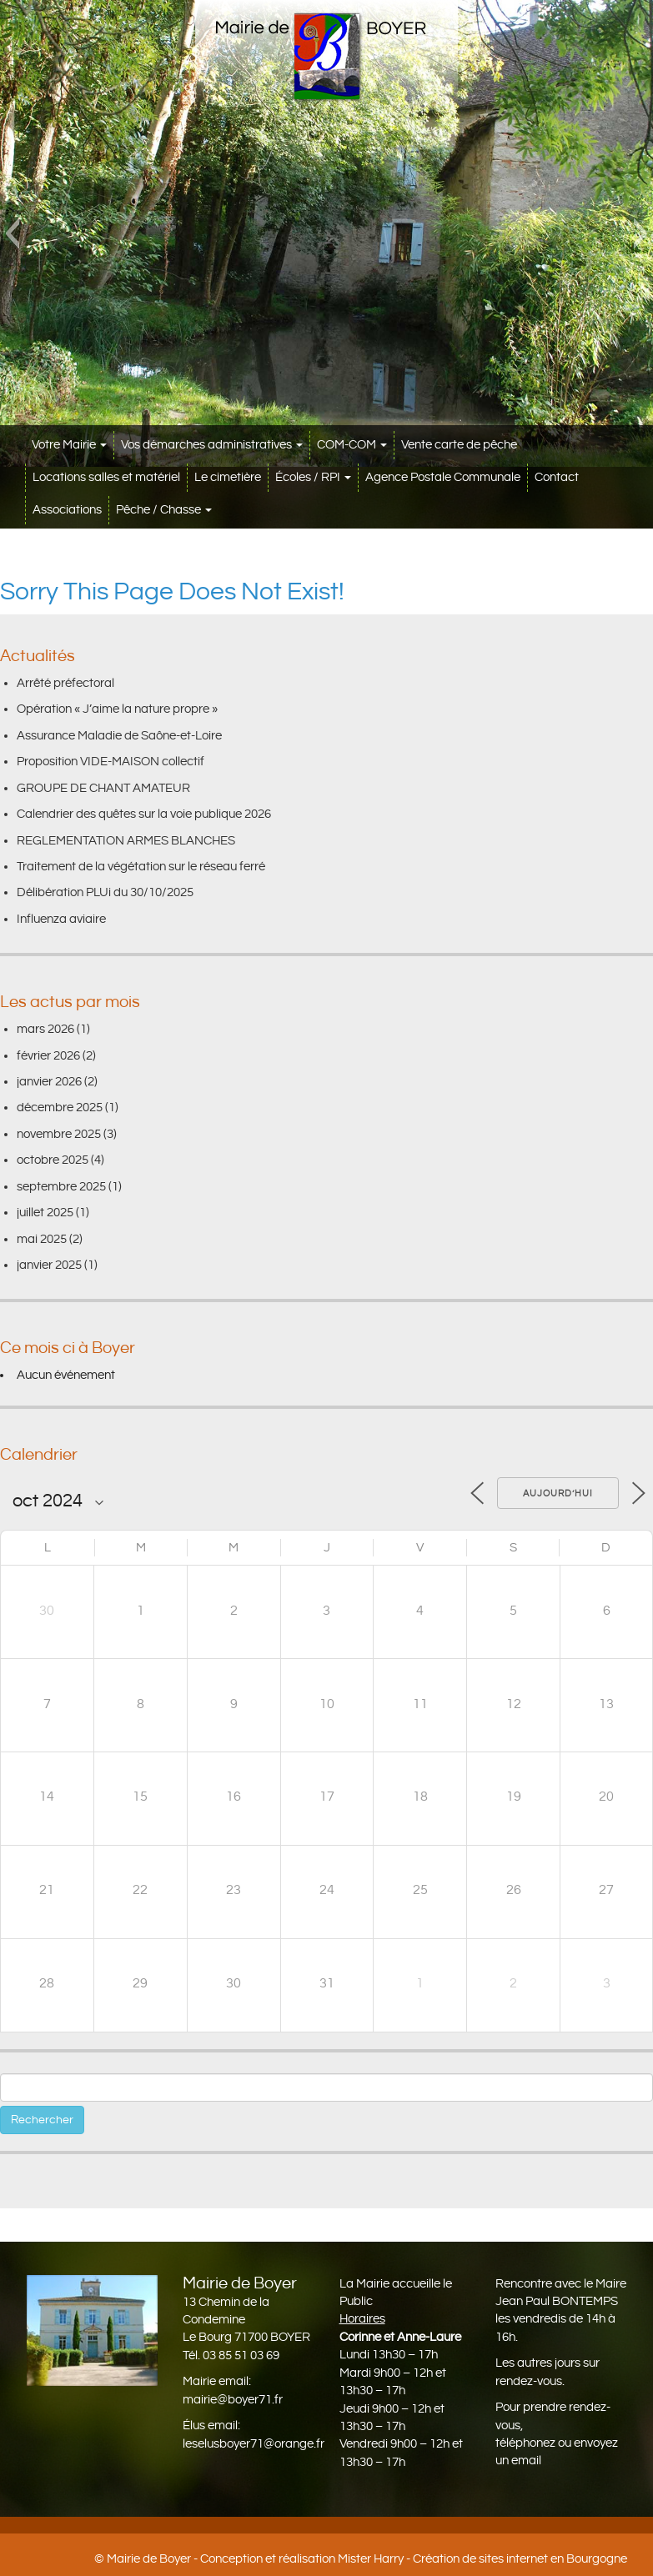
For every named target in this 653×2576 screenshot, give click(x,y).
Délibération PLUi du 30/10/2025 (105, 892)
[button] (12, 233)
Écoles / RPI (313, 477)
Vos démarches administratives (212, 445)
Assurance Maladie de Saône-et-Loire (119, 735)
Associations (67, 510)
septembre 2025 (61, 1186)
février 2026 (48, 1056)
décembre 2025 (60, 1107)
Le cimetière (227, 477)
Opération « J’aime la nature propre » (117, 709)
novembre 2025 (59, 1134)
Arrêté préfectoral (65, 683)
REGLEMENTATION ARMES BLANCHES (126, 840)
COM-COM (352, 445)
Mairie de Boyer (149, 2559)
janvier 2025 (49, 1265)
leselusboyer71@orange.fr (253, 2444)
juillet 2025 (45, 1212)
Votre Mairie (69, 445)
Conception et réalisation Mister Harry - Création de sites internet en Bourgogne (413, 2559)
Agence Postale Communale (442, 477)
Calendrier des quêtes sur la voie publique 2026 (144, 814)
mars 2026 (45, 1029)
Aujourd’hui (558, 1494)
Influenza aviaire (61, 919)
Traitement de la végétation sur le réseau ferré (141, 866)
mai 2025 (42, 1239)
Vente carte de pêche (459, 445)
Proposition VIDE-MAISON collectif (110, 761)
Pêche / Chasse (164, 510)
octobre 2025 (52, 1160)
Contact (557, 477)
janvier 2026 (49, 1081)
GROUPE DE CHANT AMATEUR (103, 788)
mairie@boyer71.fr (233, 2399)
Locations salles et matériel (106, 477)
